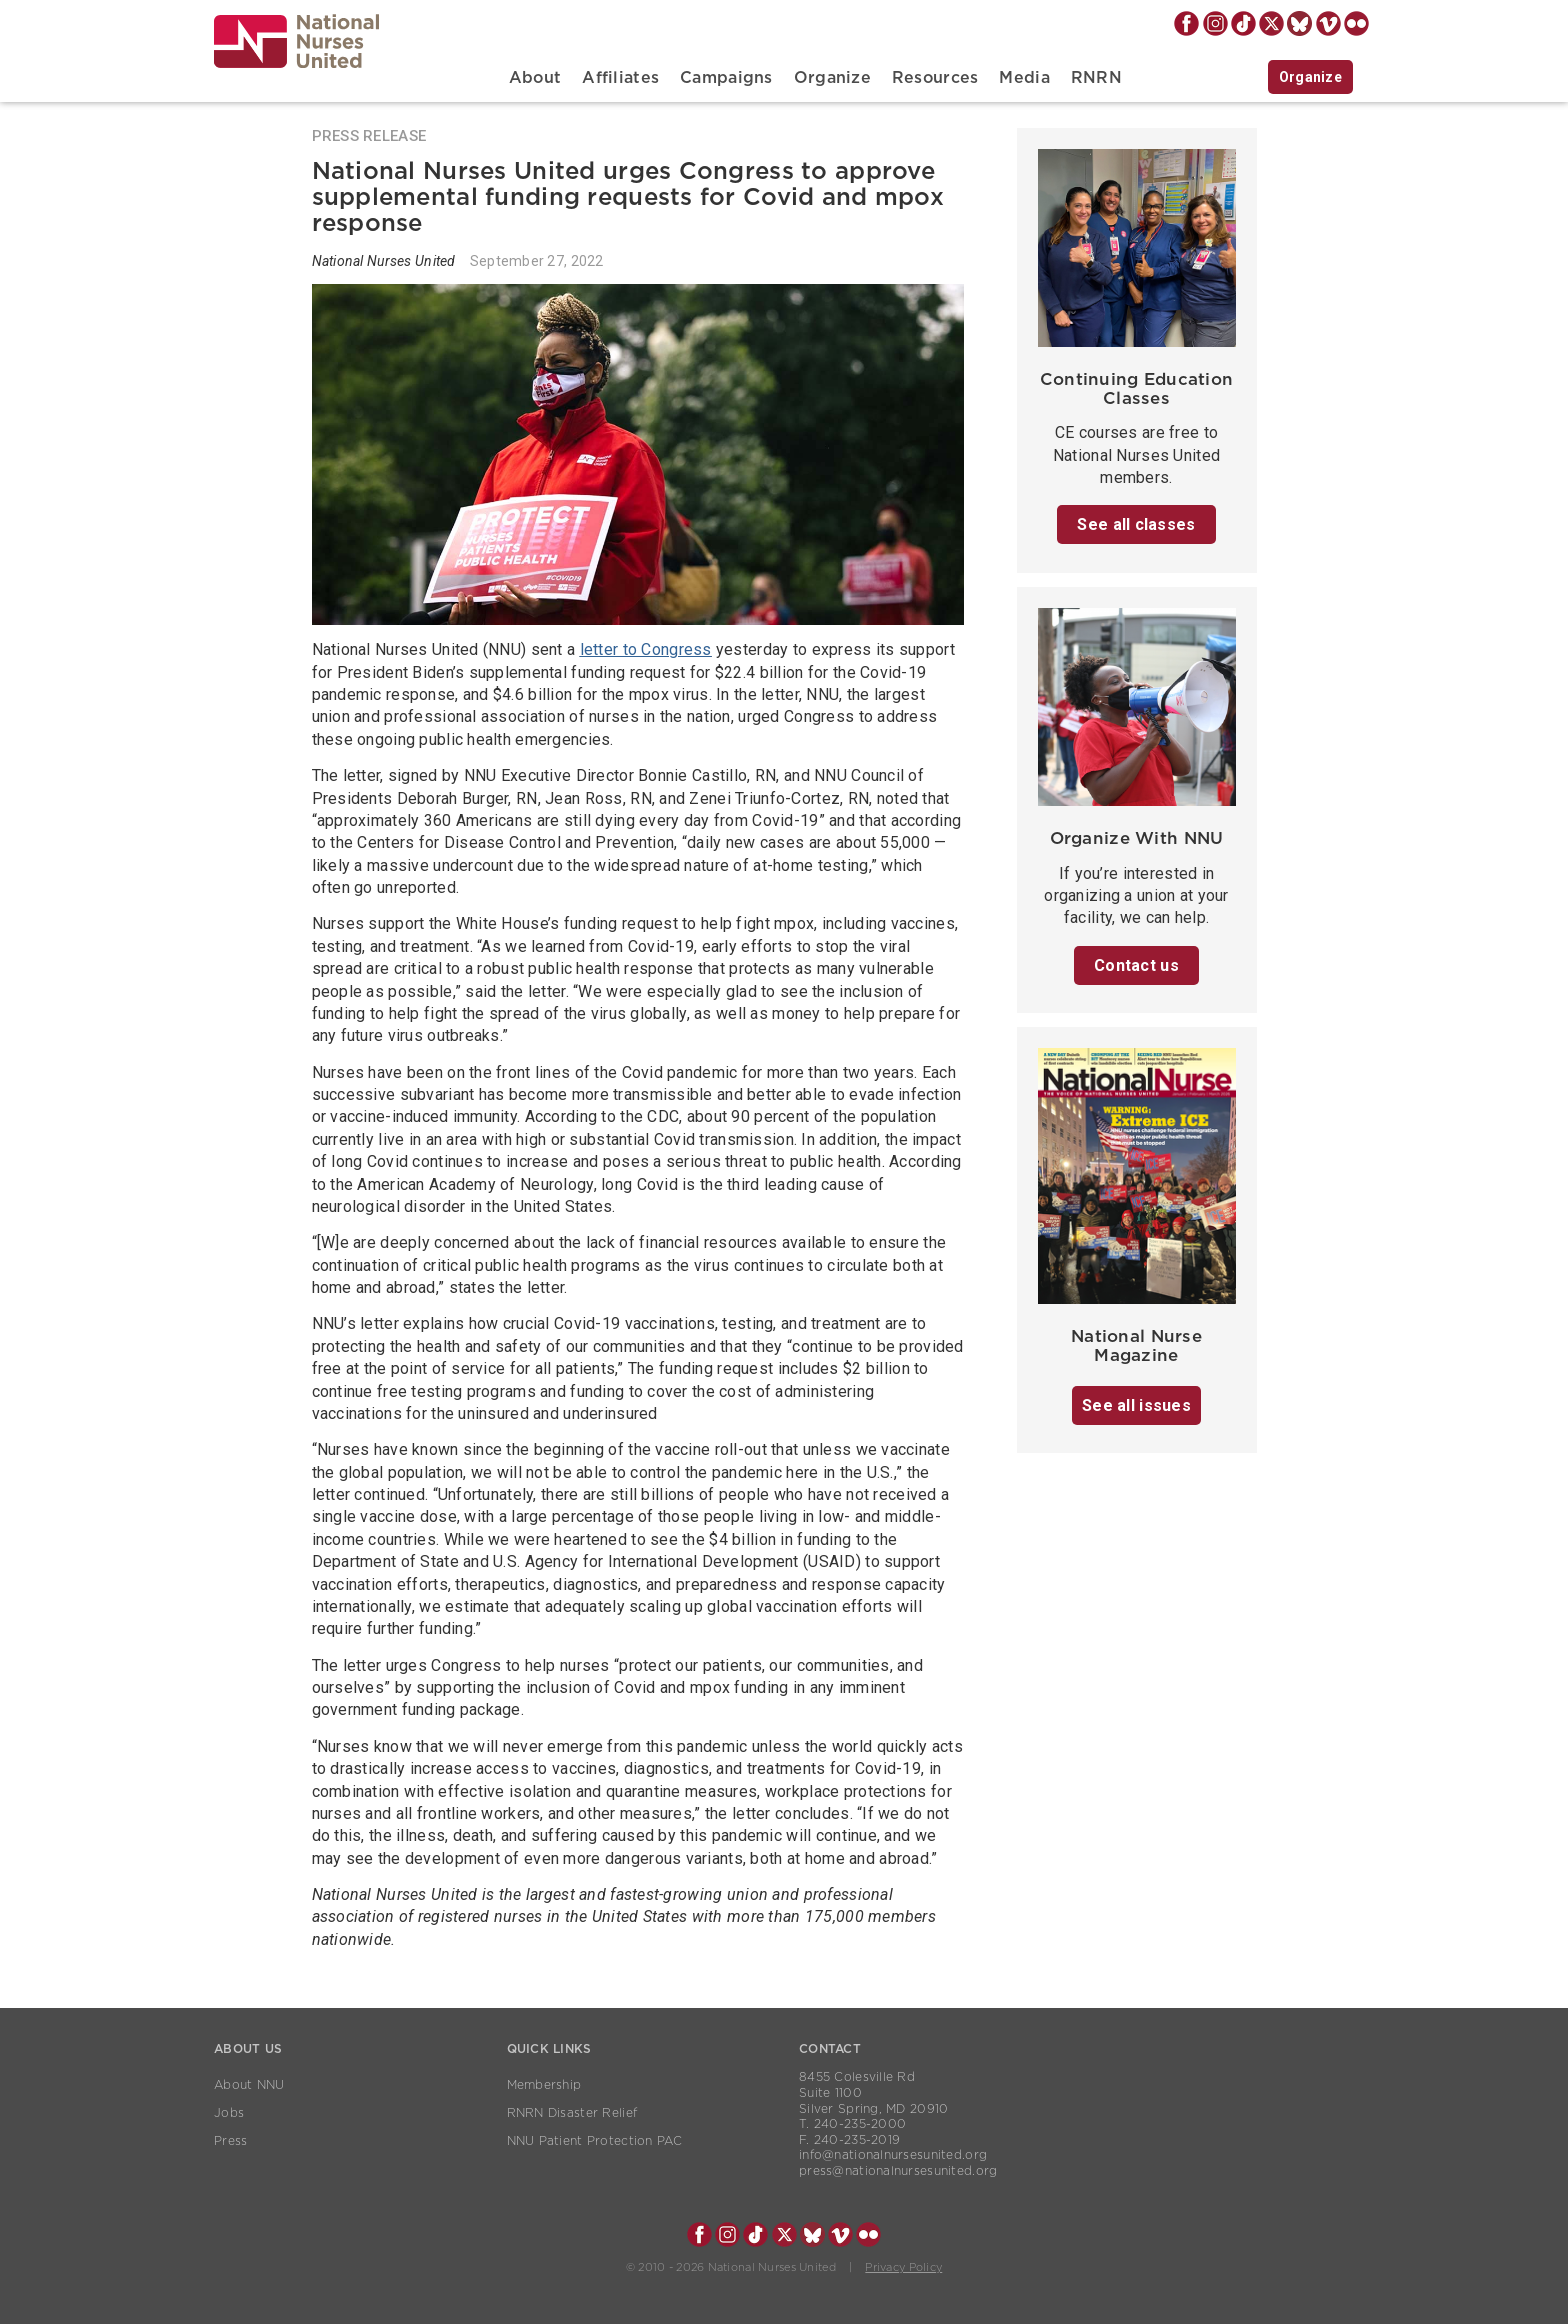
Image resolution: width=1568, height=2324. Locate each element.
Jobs (229, 2113)
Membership (544, 2085)
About (535, 78)
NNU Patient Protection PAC (595, 2141)
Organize (832, 78)
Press (230, 2141)
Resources (935, 78)
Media (1024, 78)
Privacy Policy (903, 2267)
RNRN (1096, 78)
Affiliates (620, 78)
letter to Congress (646, 649)
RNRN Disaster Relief (572, 2113)
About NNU (249, 2085)
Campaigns (726, 78)
